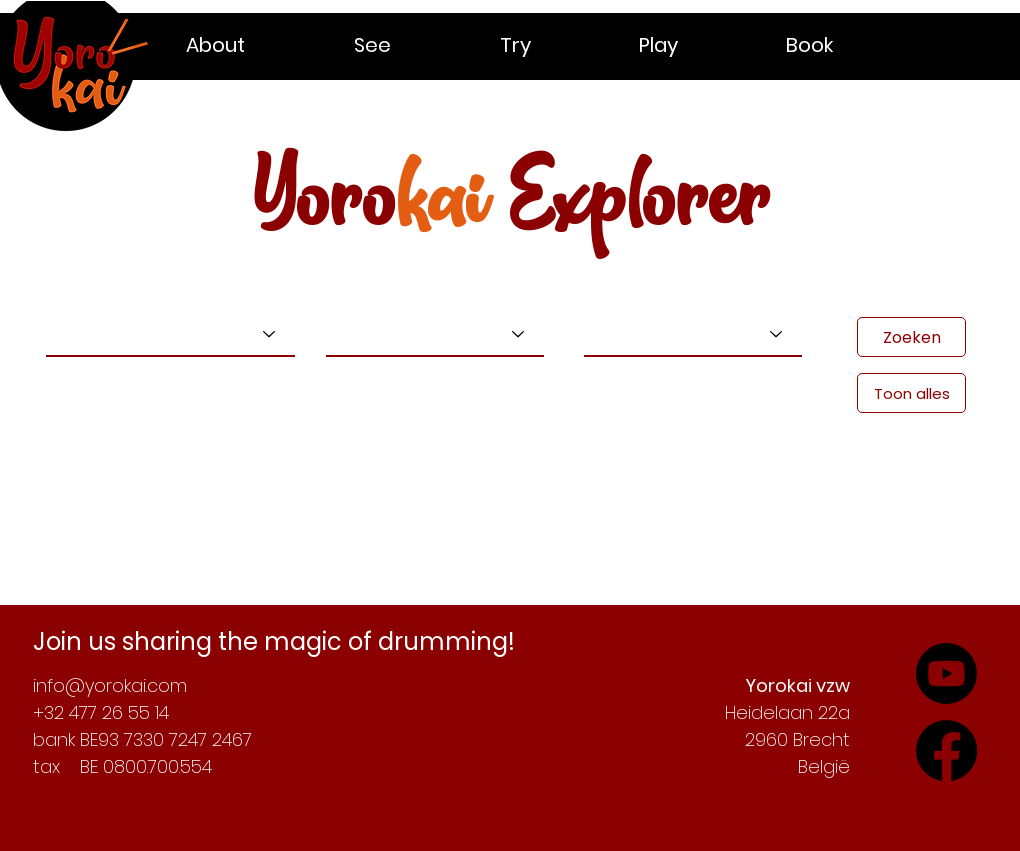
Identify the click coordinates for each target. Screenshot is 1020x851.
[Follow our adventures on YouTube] (946, 750)
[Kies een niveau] (435, 334)
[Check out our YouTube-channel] (946, 673)
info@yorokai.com (110, 685)
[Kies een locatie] (693, 334)
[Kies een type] (170, 334)
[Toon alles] (911, 393)
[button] (255, 45)
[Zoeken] (911, 337)
